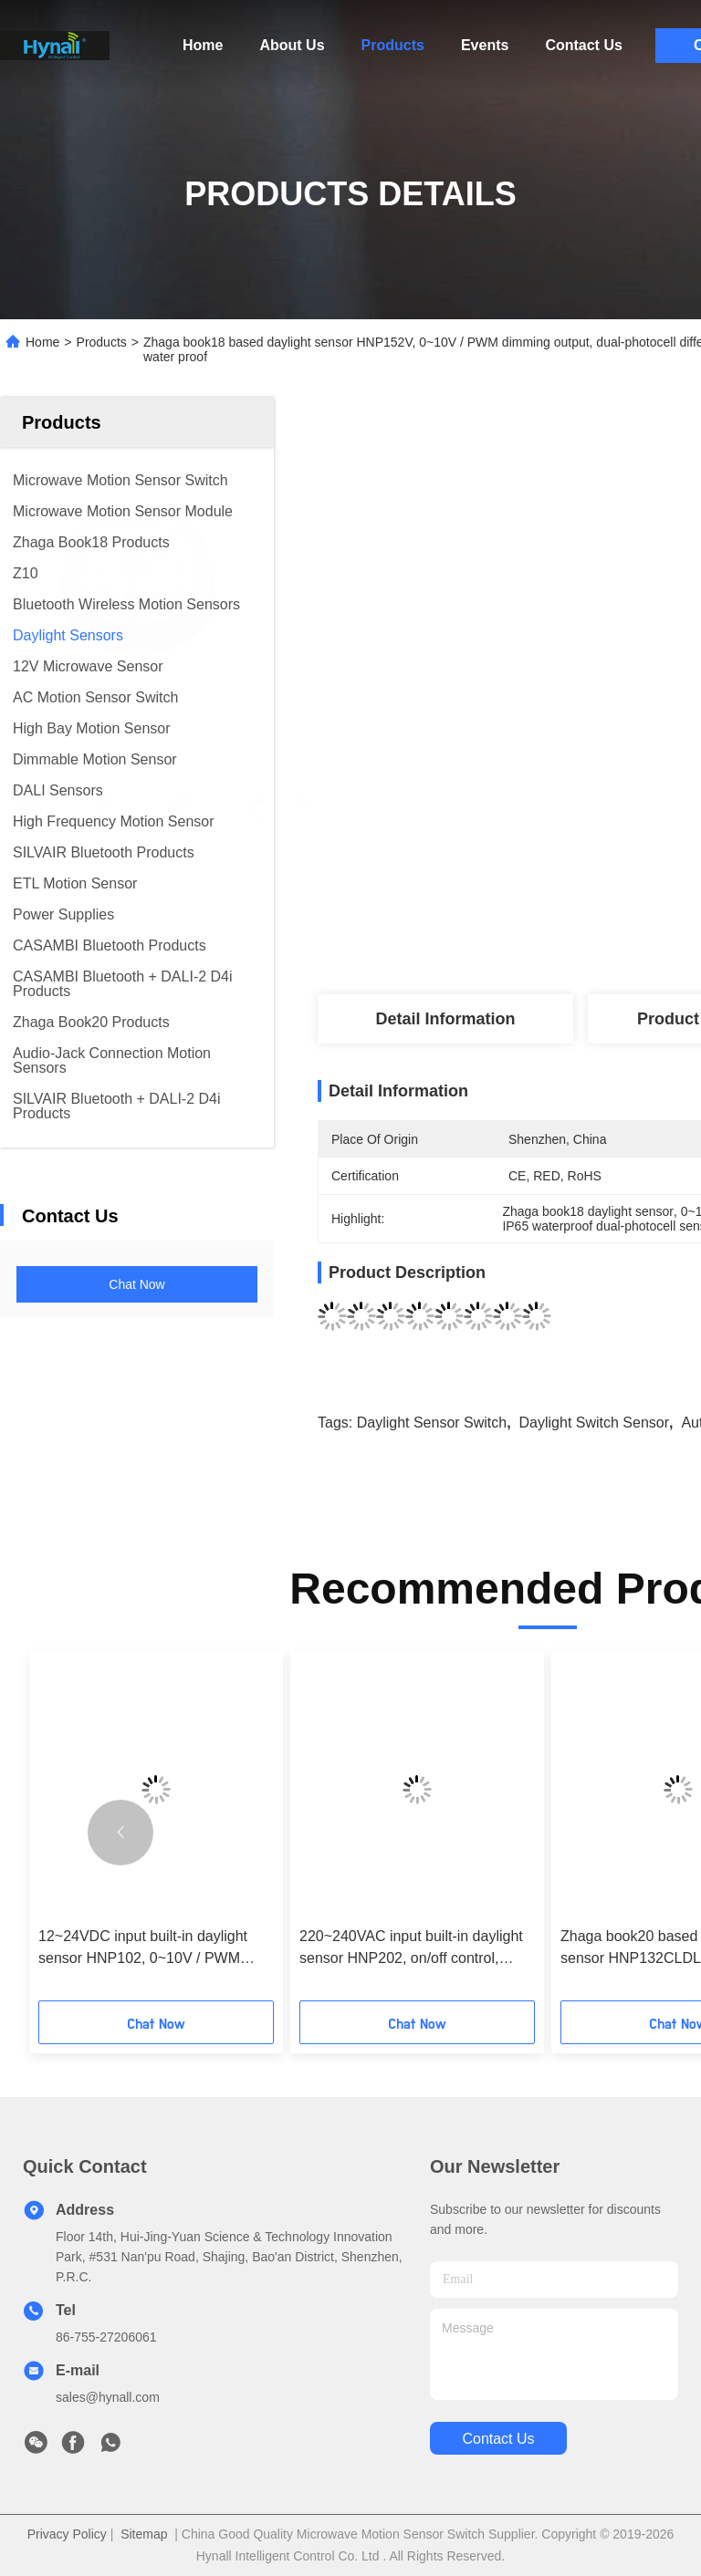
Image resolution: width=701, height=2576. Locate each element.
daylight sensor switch (432, 1422)
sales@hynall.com (108, 2397)
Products (392, 45)
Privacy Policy (67, 2534)
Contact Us (583, 45)
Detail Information (445, 1019)
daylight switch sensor (594, 1422)
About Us (291, 45)
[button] (120, 1832)
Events (484, 45)
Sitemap (143, 2534)
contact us (498, 2438)
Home (203, 45)
